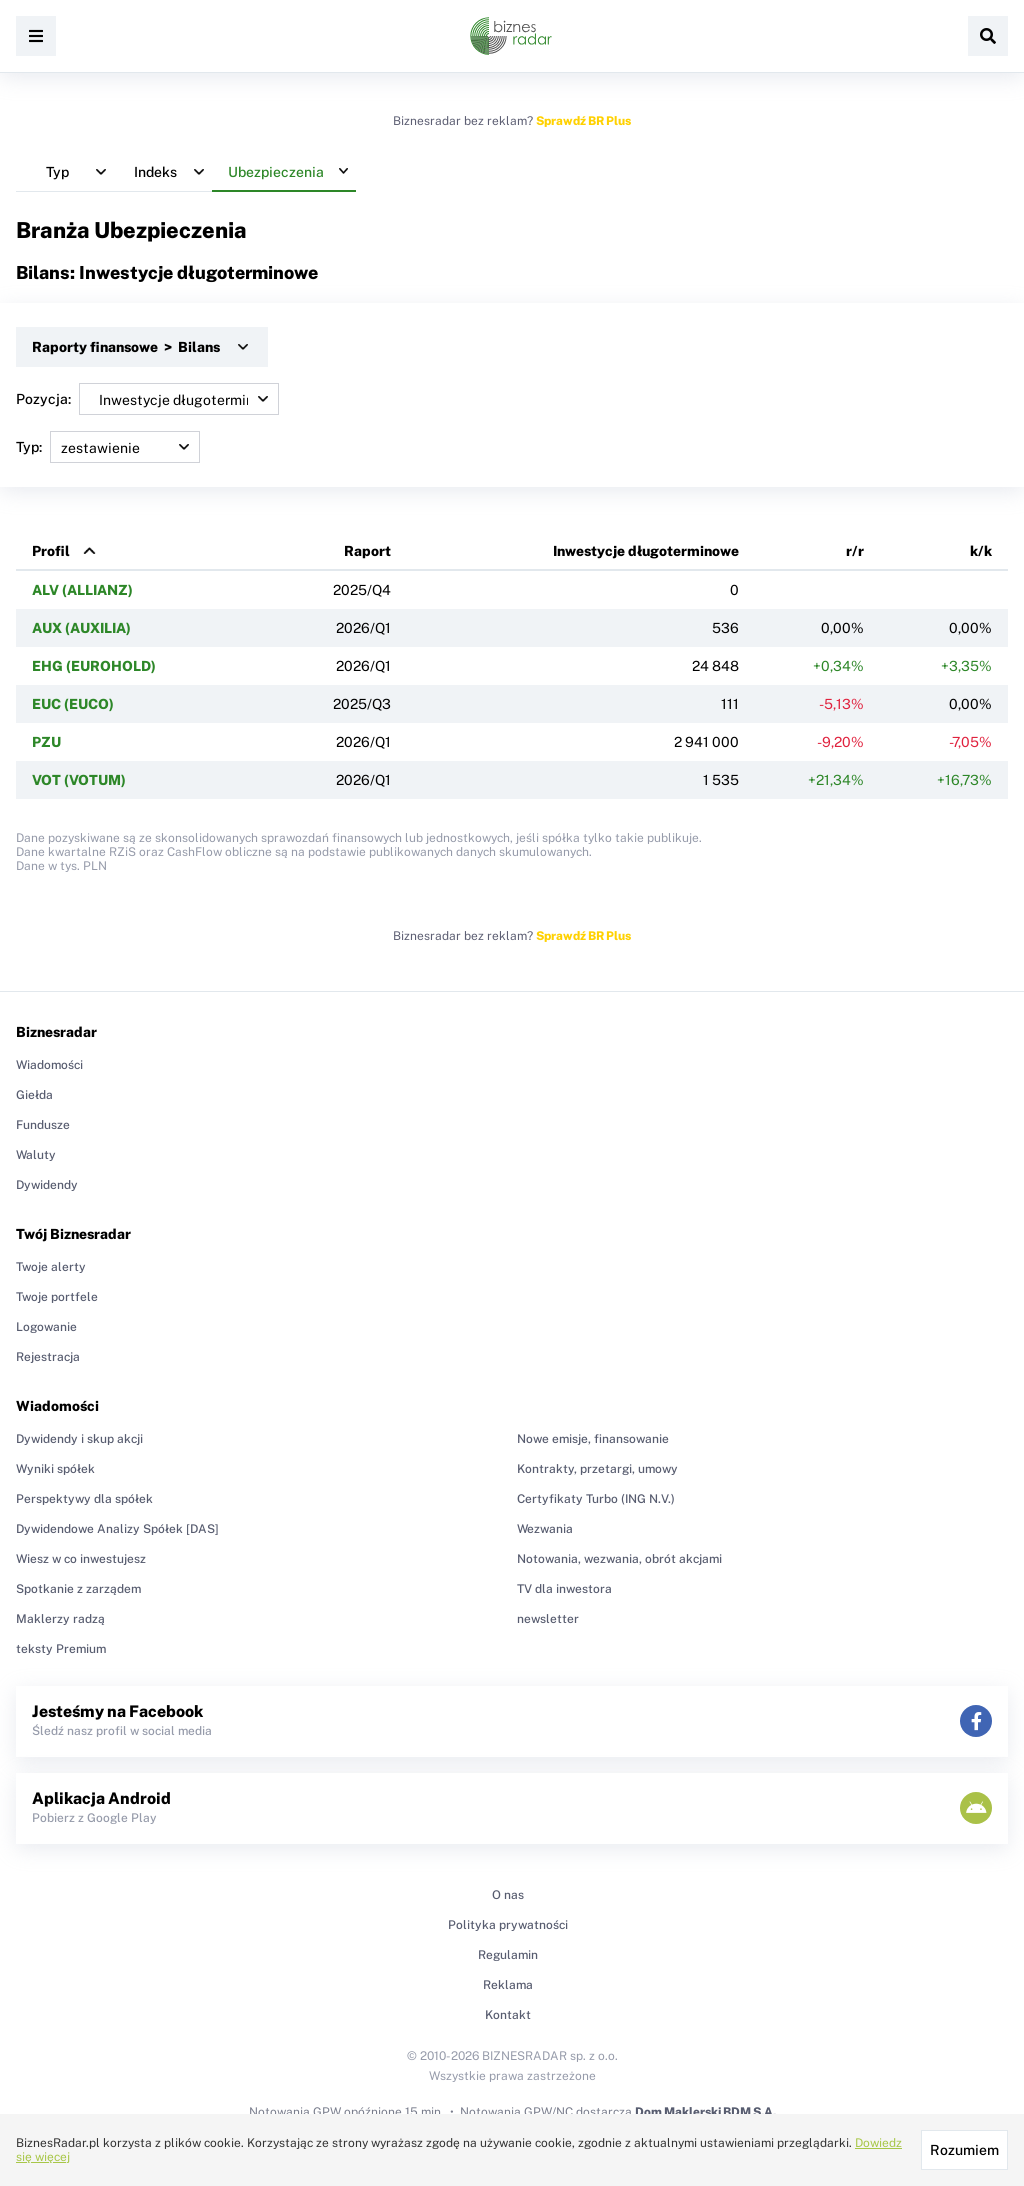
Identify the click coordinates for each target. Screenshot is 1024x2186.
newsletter (548, 1619)
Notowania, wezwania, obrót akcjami (619, 1559)
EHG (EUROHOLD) (94, 666)
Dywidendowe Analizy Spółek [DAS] (117, 1529)
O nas (508, 1895)
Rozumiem (964, 2150)
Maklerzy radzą (60, 1619)
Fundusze (43, 1125)
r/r (855, 551)
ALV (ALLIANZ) (82, 590)
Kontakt (508, 2015)
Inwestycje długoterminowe (646, 551)
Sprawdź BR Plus (583, 121)
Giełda (34, 1095)
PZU (46, 742)
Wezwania (545, 1529)
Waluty (36, 1155)
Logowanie (46, 1327)
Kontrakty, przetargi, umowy (597, 1469)
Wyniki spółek (55, 1469)
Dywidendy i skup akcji (79, 1439)
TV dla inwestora (564, 1589)
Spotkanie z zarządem (78, 1589)
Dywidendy (47, 1185)
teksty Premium (61, 1649)
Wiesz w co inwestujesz (81, 1559)
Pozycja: (147, 399)
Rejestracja (48, 1357)
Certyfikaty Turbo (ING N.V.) (596, 1499)
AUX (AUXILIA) (81, 628)
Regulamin (508, 1955)
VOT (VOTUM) (79, 780)
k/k (981, 551)
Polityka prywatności (508, 1925)
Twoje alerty (51, 1267)
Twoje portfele (57, 1297)
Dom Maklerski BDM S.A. (705, 2112)
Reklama (508, 1985)
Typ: (108, 447)
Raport (367, 551)
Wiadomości (49, 1065)
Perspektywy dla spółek (84, 1499)
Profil (51, 551)
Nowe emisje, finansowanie (593, 1439)
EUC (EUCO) (73, 704)
